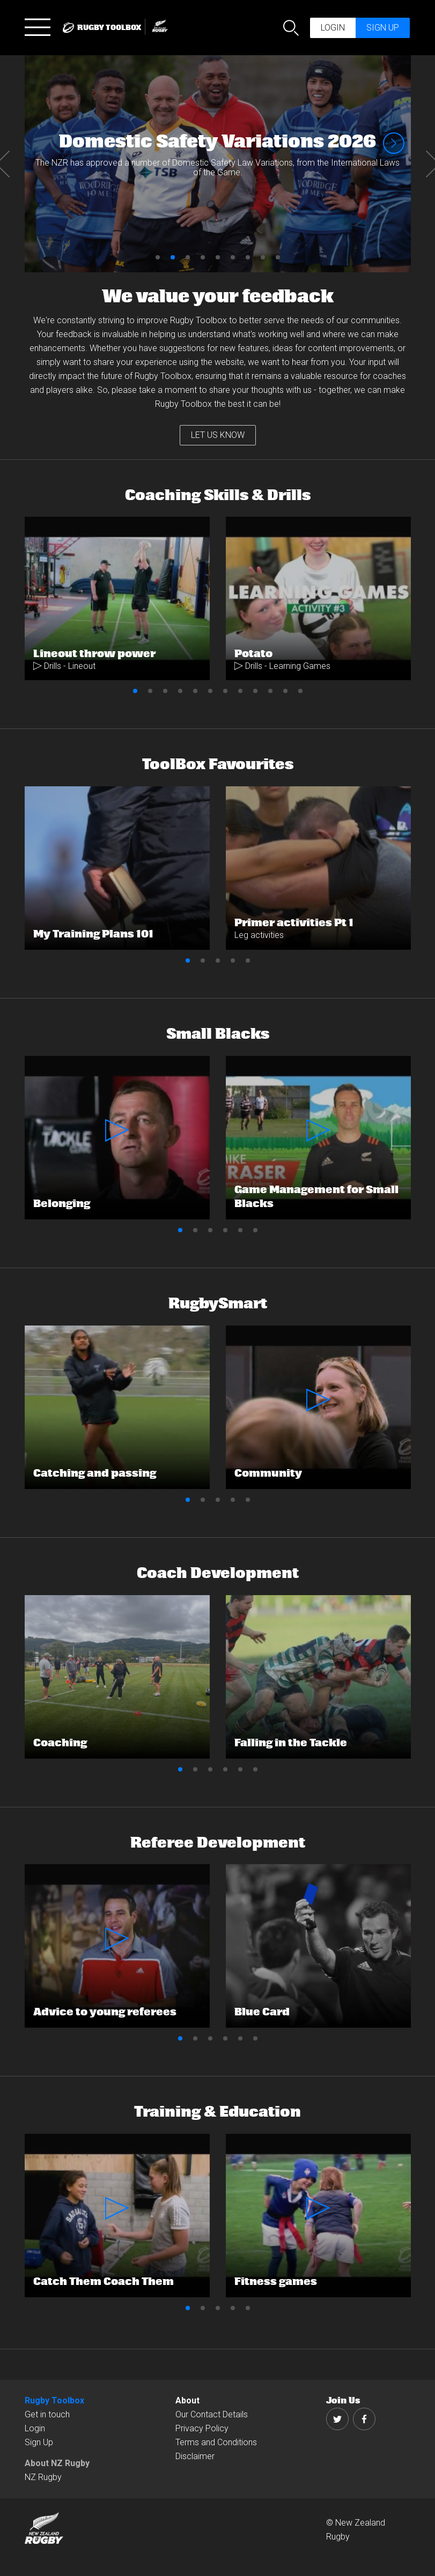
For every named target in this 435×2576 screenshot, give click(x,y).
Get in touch (47, 2414)
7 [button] (248, 257)
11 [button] (285, 691)
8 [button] (263, 257)
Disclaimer (195, 2456)
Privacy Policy (201, 2428)
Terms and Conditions (216, 2442)
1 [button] (158, 257)
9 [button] (278, 257)
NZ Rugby (43, 2477)
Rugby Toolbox (54, 2400)
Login (333, 28)
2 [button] (173, 257)
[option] (218, 163)
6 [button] (233, 257)
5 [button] (218, 257)
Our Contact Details (211, 2414)
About (187, 2400)
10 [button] (270, 691)
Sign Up (39, 2442)
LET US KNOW (218, 435)
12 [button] (300, 691)
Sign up (382, 28)
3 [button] (188, 257)
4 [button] (203, 257)
